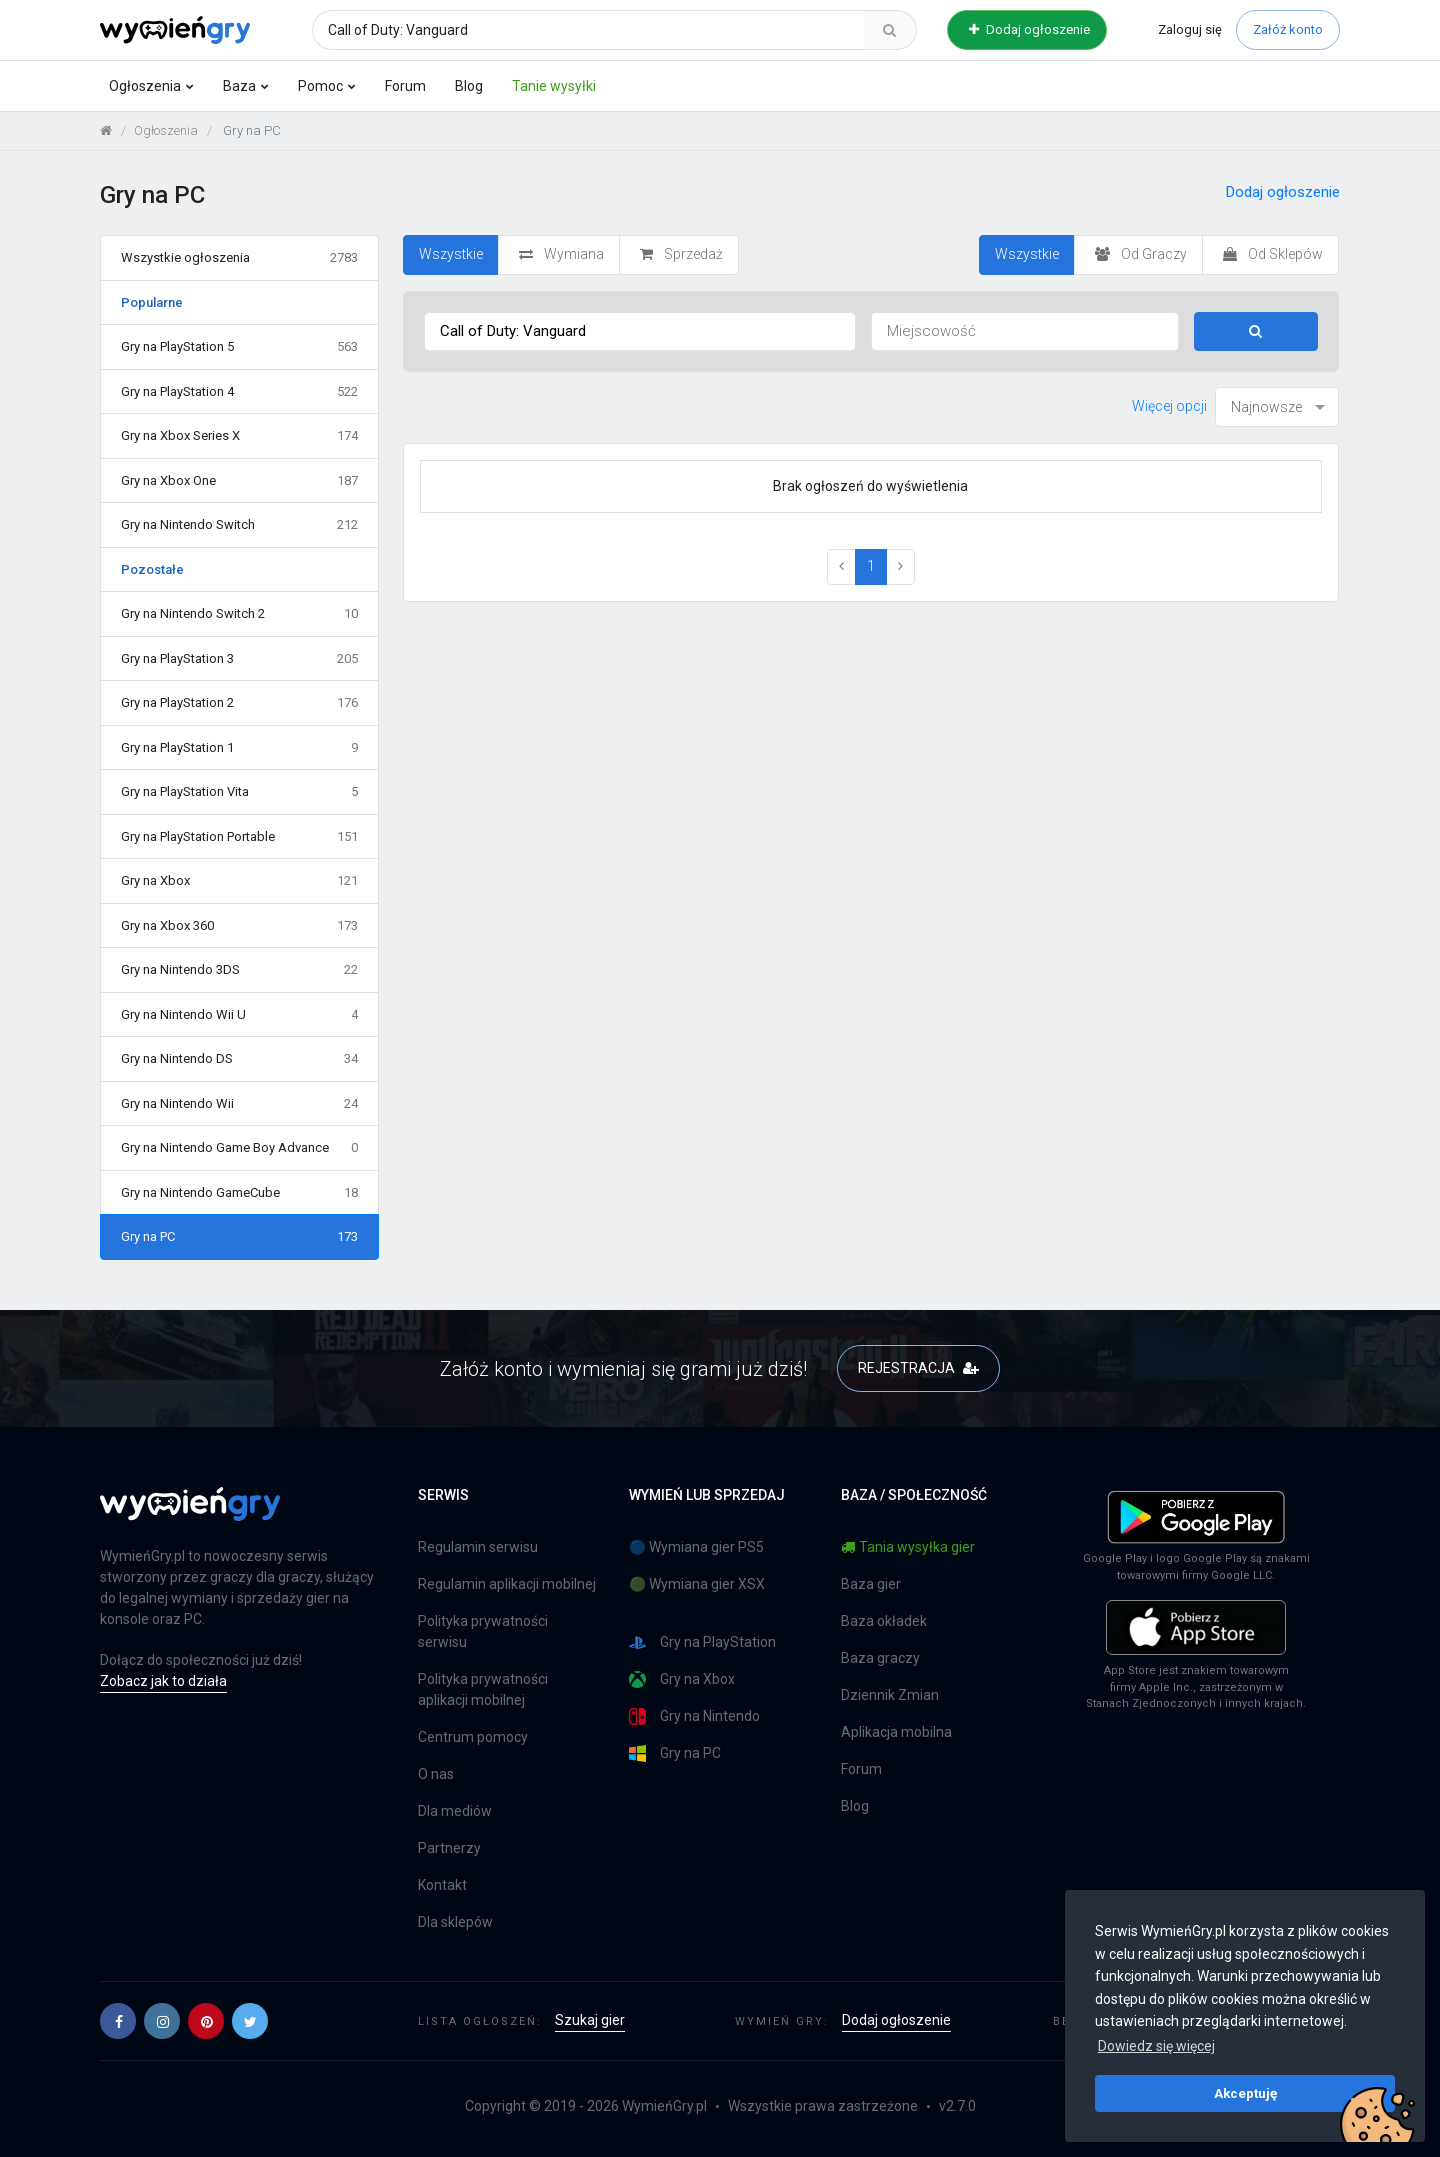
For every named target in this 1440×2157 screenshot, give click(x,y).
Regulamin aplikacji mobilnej (507, 1584)
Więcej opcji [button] (1169, 406)
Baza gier (871, 1584)
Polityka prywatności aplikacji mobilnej (483, 1689)
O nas (436, 1774)
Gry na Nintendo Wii (239, 1104)
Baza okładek (884, 1621)
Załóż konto (1288, 29)
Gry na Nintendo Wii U (239, 1015)
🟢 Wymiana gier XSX (697, 1584)
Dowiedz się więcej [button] (1156, 2046)
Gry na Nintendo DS (239, 1059)
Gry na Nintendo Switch (239, 525)
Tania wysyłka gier (908, 1547)
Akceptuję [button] (1245, 2093)
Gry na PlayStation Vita (239, 792)
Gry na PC (239, 1237)
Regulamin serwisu (478, 1547)
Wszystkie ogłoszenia (239, 258)
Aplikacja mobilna (896, 1732)
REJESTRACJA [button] (918, 1368)
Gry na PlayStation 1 (239, 748)
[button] (118, 2021)
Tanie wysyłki (554, 86)
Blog (469, 86)
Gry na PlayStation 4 (239, 392)
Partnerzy (449, 1848)
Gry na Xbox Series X (239, 436)
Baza (239, 86)
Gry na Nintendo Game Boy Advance (239, 1148)
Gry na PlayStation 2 (239, 703)
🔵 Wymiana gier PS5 (696, 1547)
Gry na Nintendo (694, 1716)
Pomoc (320, 86)
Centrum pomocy (473, 1737)
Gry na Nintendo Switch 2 (239, 614)
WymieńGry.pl (664, 2106)
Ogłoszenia (145, 86)
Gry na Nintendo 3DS (239, 970)
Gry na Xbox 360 (239, 926)
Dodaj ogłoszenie (1029, 29)
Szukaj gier (590, 2020)
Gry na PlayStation (702, 1642)
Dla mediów (455, 1811)
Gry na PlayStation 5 (239, 347)
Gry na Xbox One (239, 481)
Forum (405, 86)
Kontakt (442, 1885)
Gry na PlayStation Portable (239, 837)
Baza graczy (880, 1658)
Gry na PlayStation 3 (239, 659)
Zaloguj (1190, 29)
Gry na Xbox (239, 881)
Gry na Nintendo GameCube (239, 1193)
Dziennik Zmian (890, 1695)
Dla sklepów (455, 1922)
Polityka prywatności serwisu (483, 1631)
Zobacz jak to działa (163, 1681)
